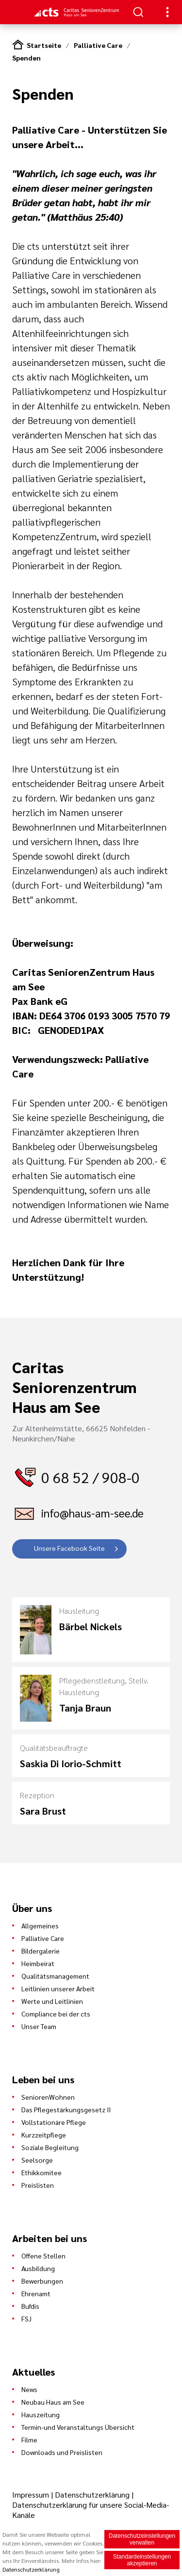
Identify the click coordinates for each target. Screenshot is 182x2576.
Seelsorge (37, 2159)
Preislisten (37, 2185)
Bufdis (30, 2306)
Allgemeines (40, 1925)
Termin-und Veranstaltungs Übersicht (77, 2427)
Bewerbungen (42, 2280)
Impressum (31, 2494)
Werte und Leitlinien (52, 2001)
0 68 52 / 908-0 (90, 1477)
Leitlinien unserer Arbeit (58, 1988)
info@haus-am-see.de (92, 1513)
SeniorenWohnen (48, 2096)
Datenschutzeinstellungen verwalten (142, 2539)
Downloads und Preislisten (61, 2452)
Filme (29, 2439)
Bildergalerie (40, 1950)
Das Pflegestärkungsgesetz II (66, 2109)
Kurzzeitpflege (43, 2134)
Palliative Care (98, 45)
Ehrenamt (35, 2293)
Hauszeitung (40, 2414)
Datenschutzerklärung (92, 2494)
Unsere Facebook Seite (69, 1548)
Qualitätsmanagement (55, 1975)
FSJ (26, 2318)
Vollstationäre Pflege (53, 2122)
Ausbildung (38, 2268)
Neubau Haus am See (52, 2401)
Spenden (26, 57)
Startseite (44, 45)
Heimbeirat (37, 1963)
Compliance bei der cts (55, 2013)
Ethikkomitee (41, 2172)
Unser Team (38, 2026)
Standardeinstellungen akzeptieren (142, 2560)
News (29, 2389)
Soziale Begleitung (50, 2147)
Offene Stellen (43, 2255)
